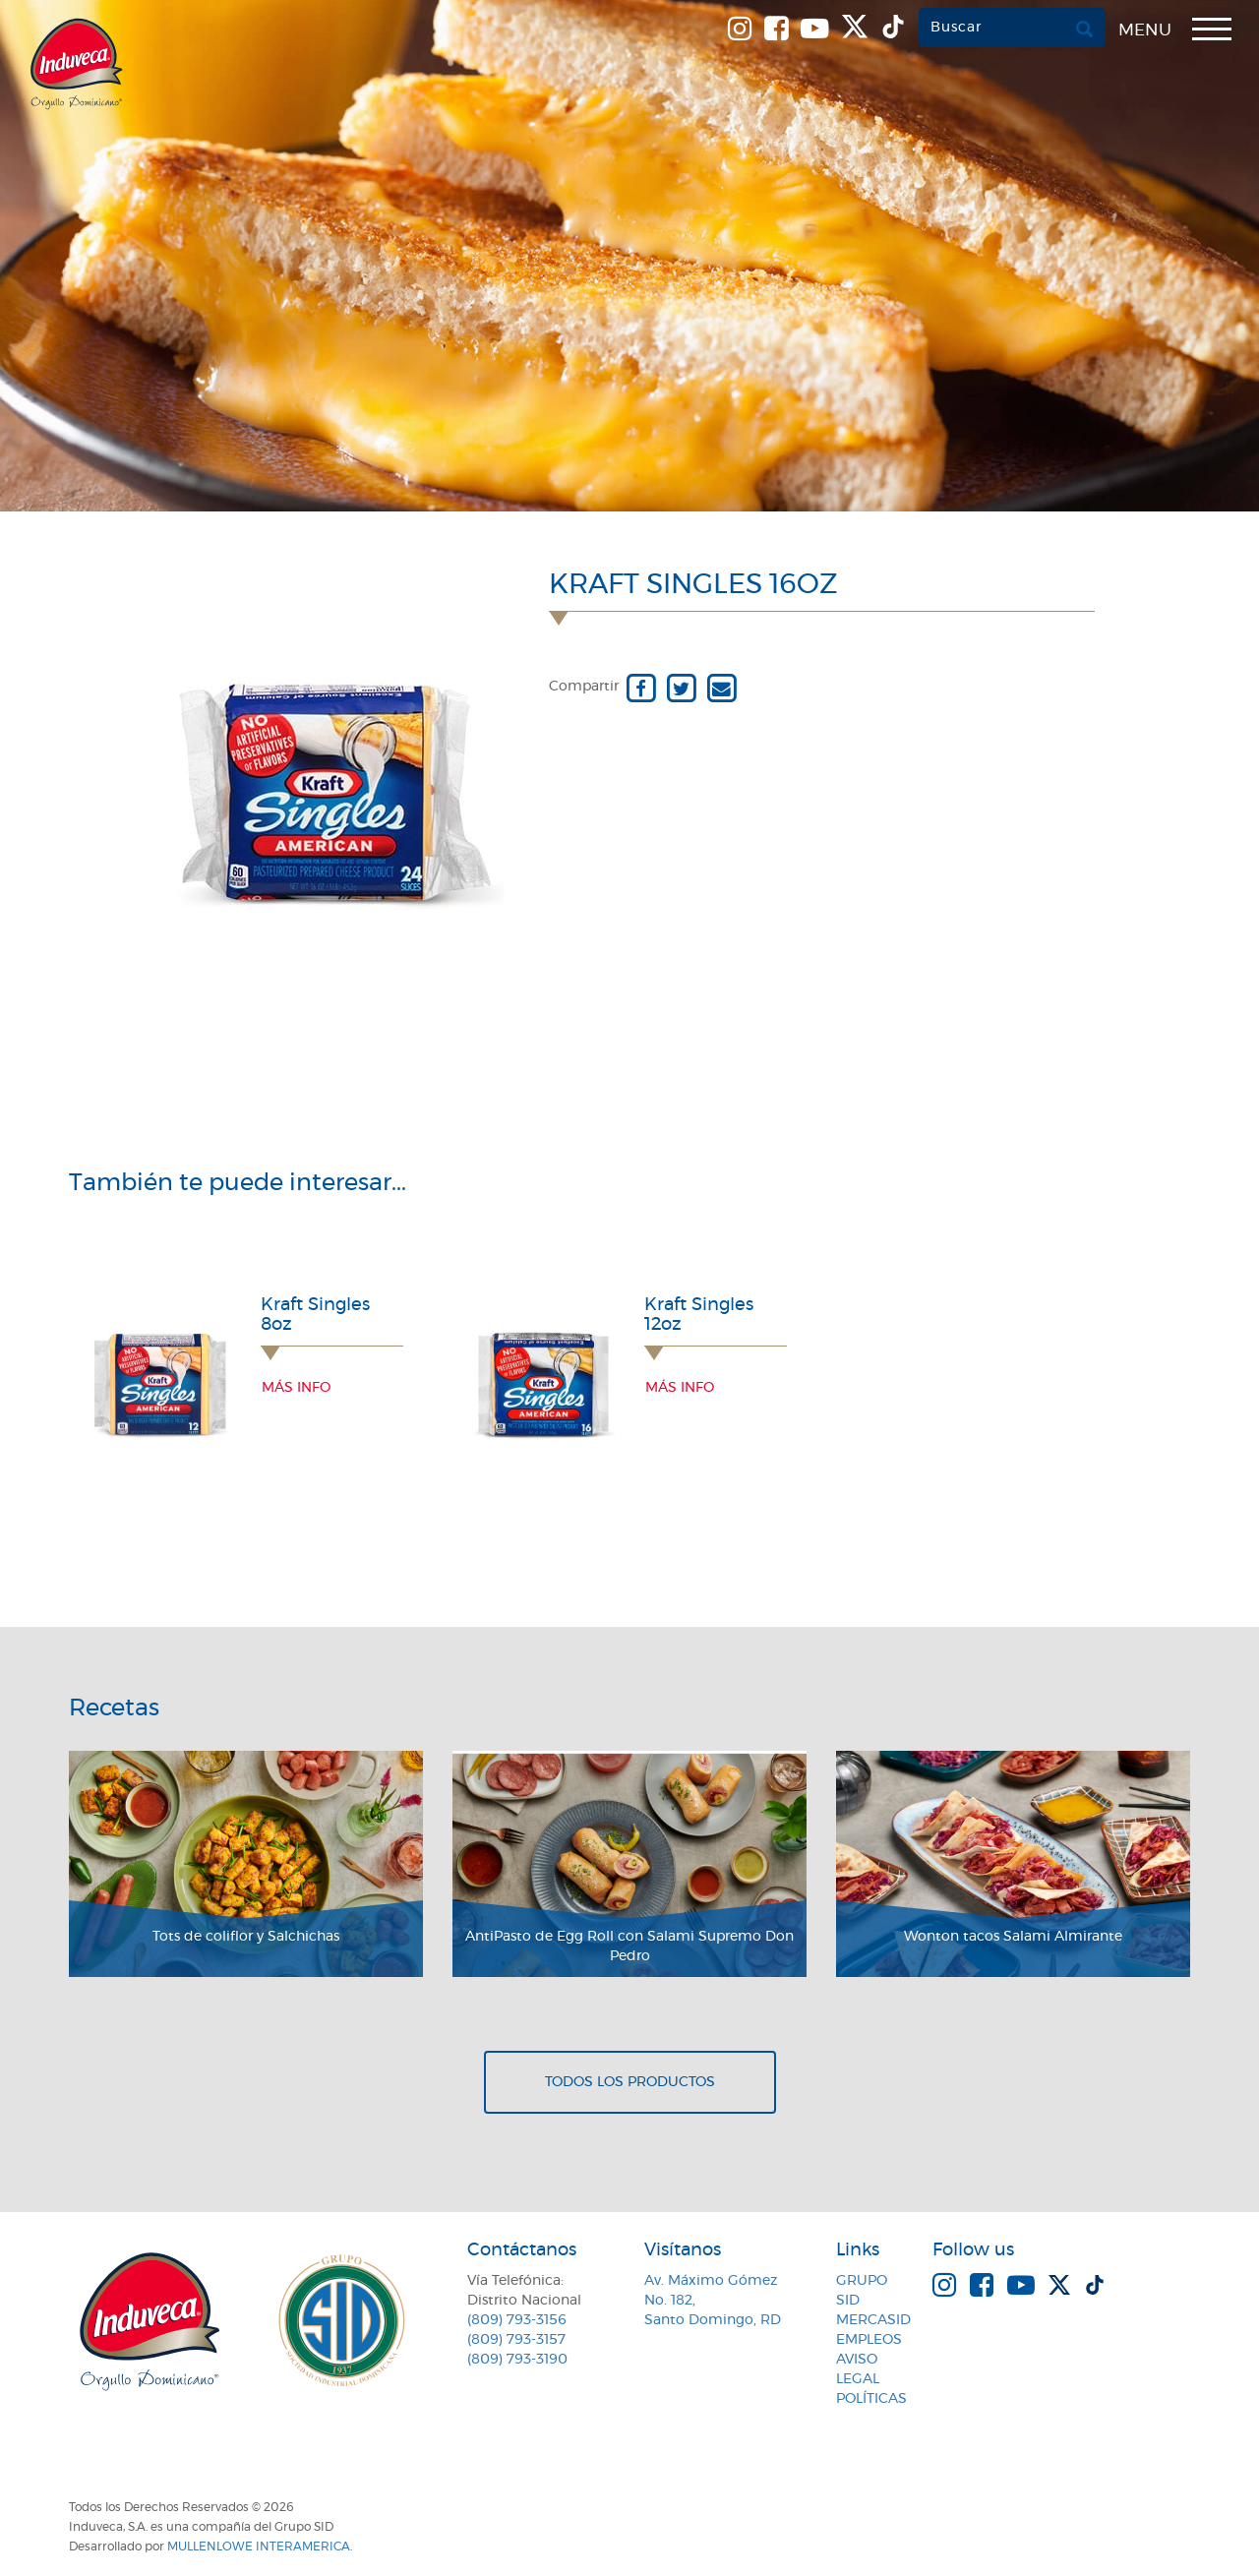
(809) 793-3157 (516, 2340)
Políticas (871, 2399)
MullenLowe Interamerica (258, 2546)
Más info (296, 1388)
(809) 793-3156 (517, 2320)
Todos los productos (630, 2082)
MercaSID (873, 2320)
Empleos (869, 2340)
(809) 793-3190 (517, 2359)
